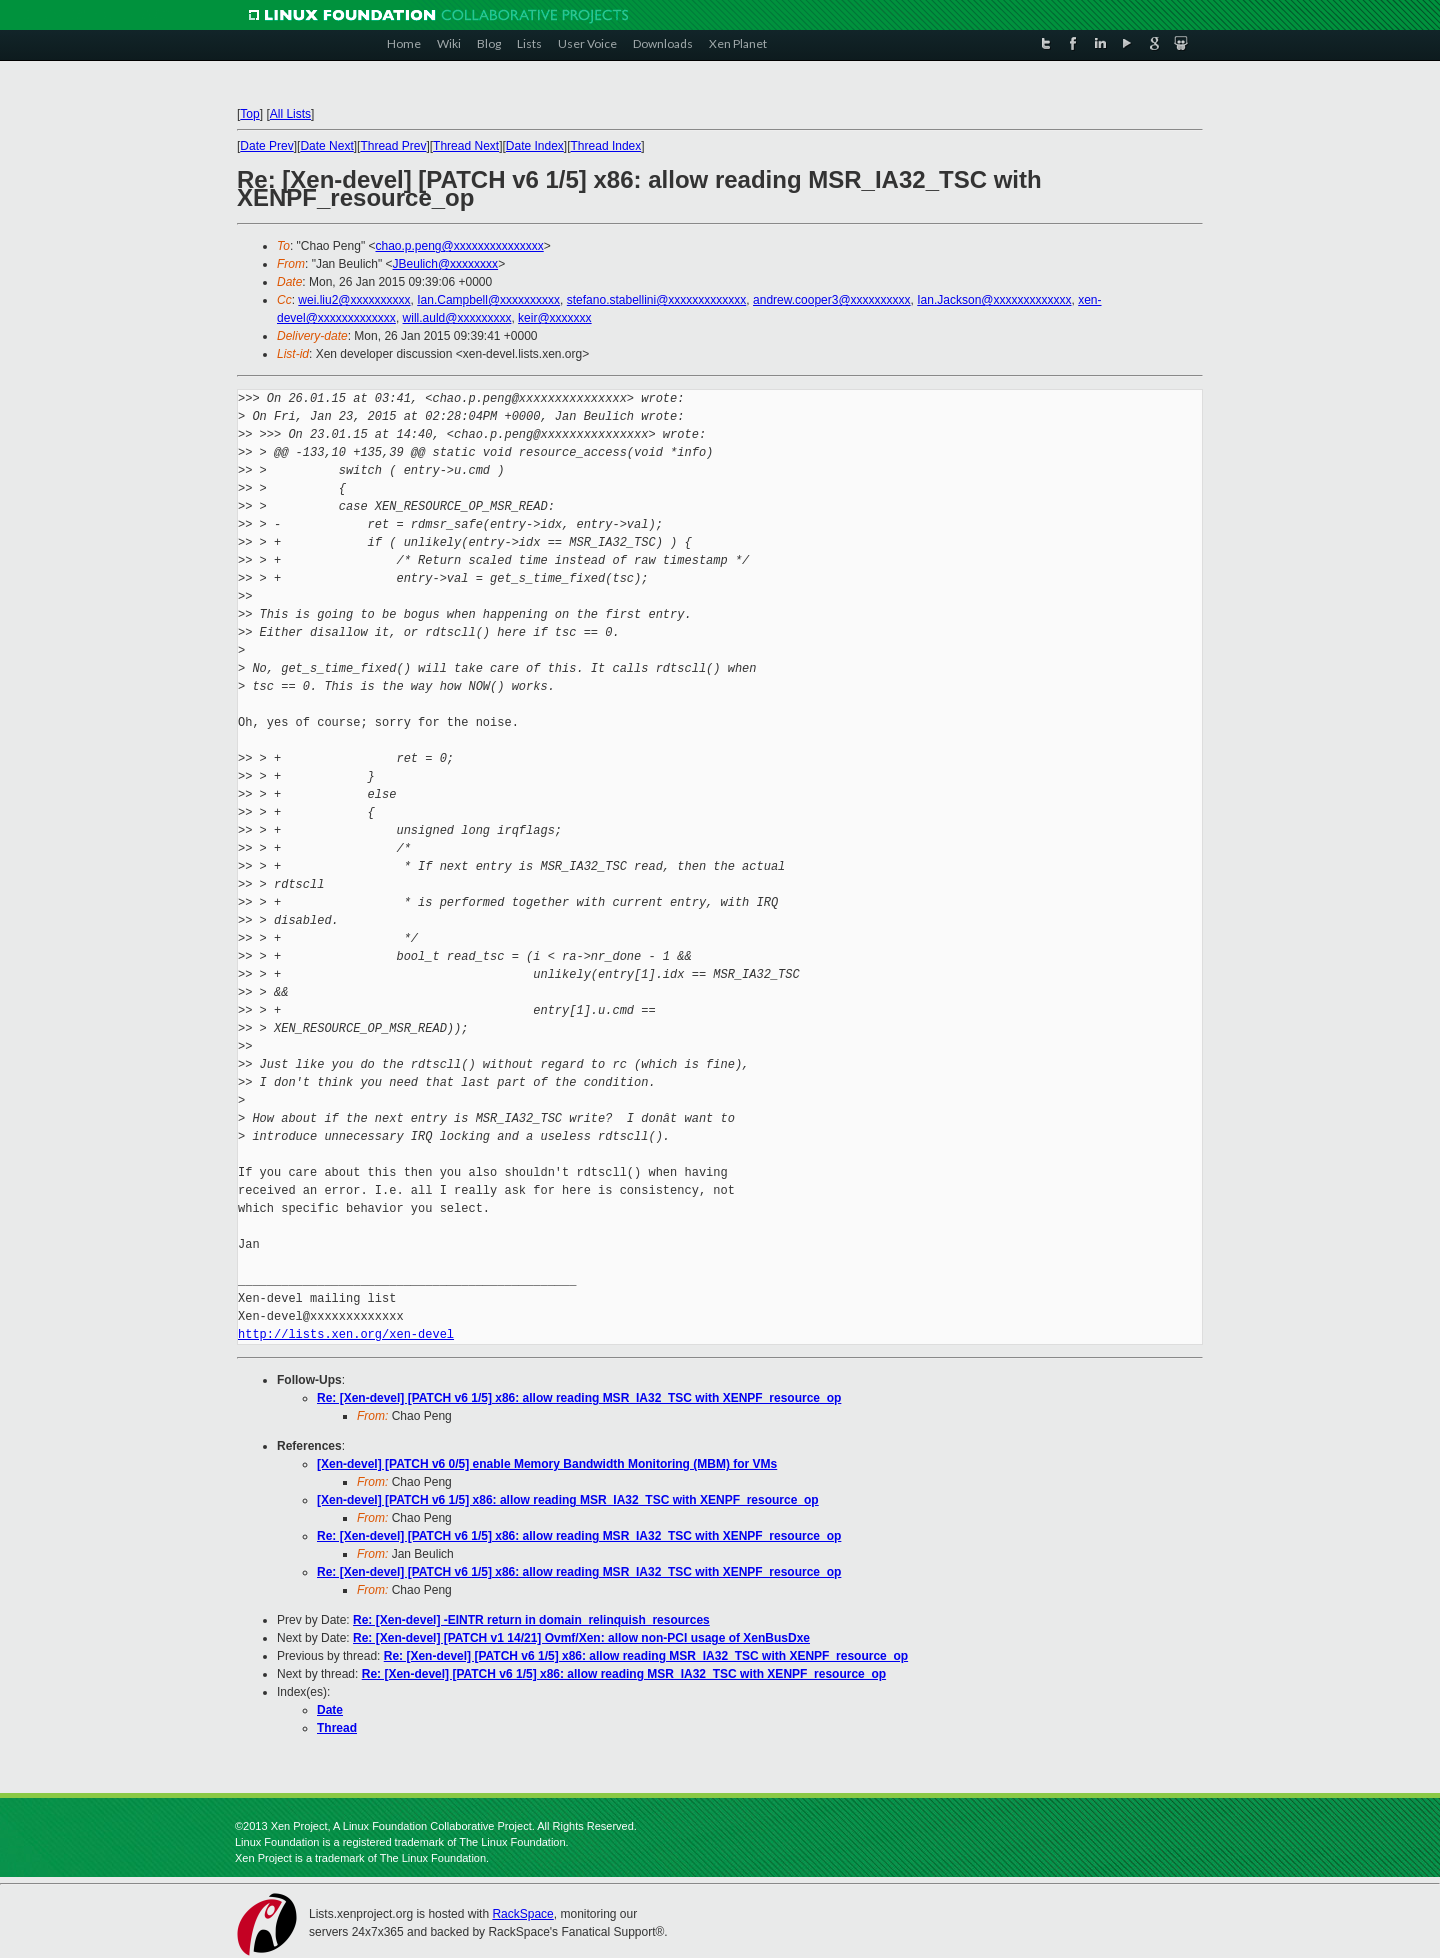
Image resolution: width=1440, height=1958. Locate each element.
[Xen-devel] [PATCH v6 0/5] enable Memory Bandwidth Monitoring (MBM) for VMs (547, 1464)
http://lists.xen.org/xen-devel (346, 1334)
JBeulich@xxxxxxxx (446, 264)
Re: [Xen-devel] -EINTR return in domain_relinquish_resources (531, 1620)
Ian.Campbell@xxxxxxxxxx (488, 300)
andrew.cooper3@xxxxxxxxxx (832, 300)
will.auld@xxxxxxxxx (457, 318)
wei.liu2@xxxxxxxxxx (354, 300)
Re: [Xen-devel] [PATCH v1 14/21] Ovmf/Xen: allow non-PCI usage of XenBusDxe (581, 1638)
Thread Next (466, 146)
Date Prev (266, 146)
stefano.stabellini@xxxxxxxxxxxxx (657, 300)
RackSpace (522, 1914)
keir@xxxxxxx (555, 318)
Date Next (326, 146)
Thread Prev (393, 146)
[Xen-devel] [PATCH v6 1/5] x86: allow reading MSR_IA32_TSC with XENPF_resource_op (568, 1500)
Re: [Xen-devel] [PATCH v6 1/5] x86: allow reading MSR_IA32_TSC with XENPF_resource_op (579, 1398)
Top (249, 114)
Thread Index (606, 146)
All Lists (290, 114)
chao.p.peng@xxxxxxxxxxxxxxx (459, 246)
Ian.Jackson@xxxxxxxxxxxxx (994, 300)
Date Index (535, 146)
